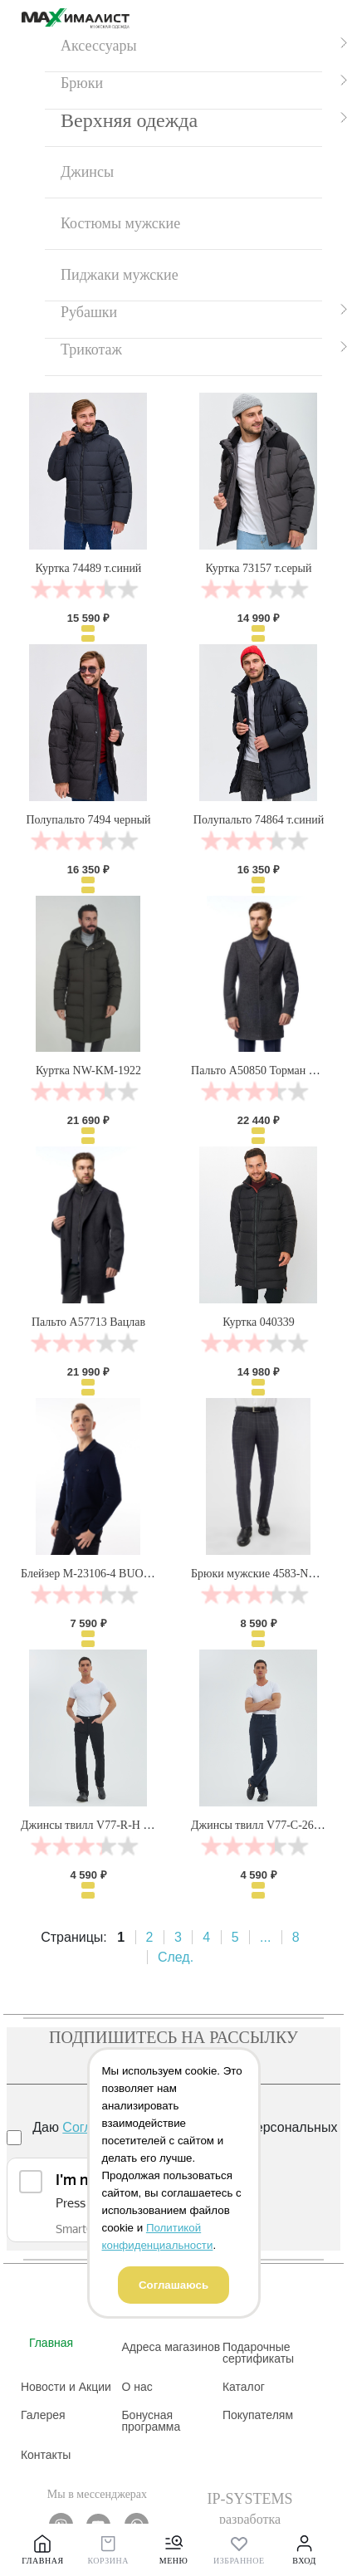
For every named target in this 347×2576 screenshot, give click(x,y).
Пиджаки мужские (119, 274)
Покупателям (257, 2415)
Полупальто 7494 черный (88, 820)
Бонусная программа (150, 2420)
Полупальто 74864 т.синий (258, 820)
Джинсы (87, 172)
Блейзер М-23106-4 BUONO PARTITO (115, 1573)
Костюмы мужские (120, 223)
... (265, 1937)
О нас (136, 2386)
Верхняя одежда (129, 120)
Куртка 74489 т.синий (89, 568)
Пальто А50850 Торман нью (260, 1070)
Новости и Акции (66, 2386)
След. (175, 1957)
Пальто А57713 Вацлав (88, 1322)
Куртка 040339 (258, 1322)
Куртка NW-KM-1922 (88, 1070)
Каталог (243, 2386)
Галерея (43, 2415)
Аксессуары (99, 45)
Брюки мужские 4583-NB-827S (267, 1573)
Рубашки (89, 312)
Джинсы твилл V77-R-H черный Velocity (121, 1825)
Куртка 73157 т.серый (258, 568)
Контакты (46, 2454)
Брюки (82, 83)
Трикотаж (91, 349)
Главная (51, 2342)
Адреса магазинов (170, 2347)
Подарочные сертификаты (258, 2352)
